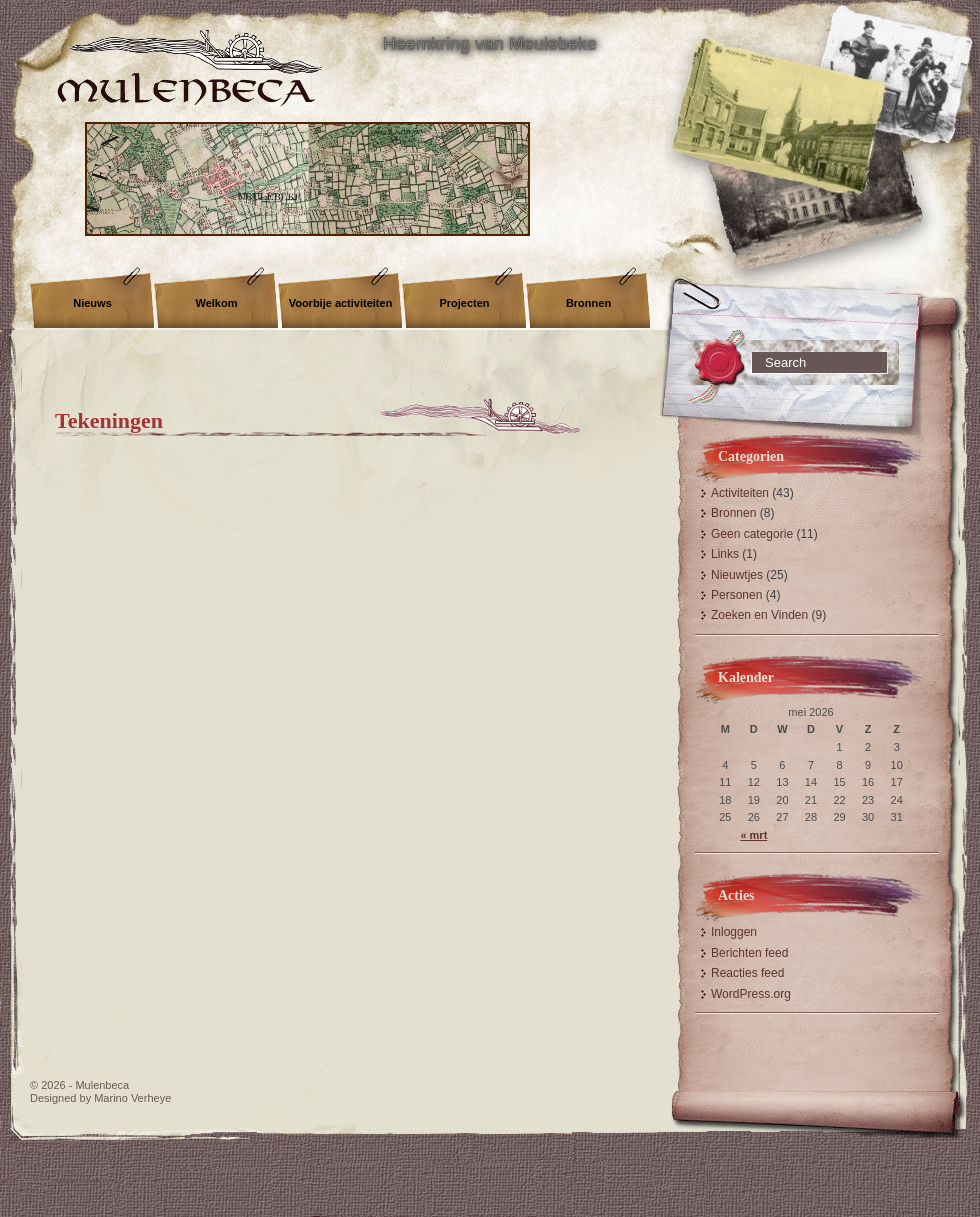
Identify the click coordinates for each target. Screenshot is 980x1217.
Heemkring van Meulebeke (490, 44)
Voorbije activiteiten (341, 303)
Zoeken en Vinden (759, 615)
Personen (736, 595)
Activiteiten (740, 493)
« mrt (753, 835)
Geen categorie (752, 534)
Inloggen (734, 932)
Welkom (217, 303)
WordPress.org (751, 994)
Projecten (464, 303)
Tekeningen (109, 420)
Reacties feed (747, 973)
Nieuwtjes (737, 575)
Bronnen (588, 303)
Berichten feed (749, 953)
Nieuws (92, 303)
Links (725, 554)
